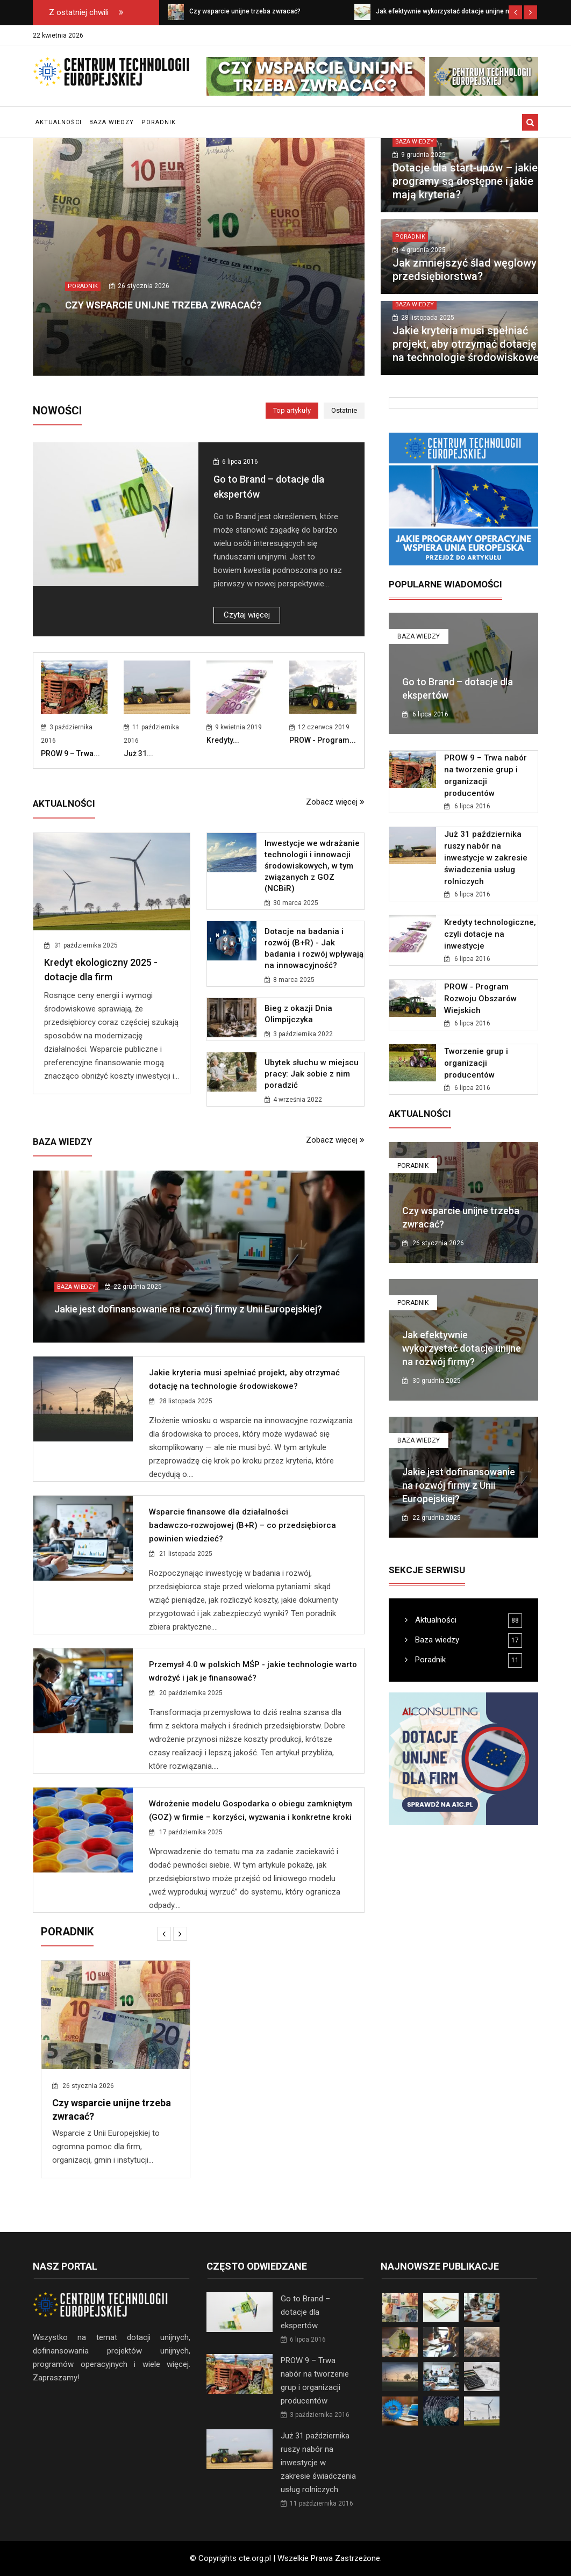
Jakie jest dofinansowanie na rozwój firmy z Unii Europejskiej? (188, 1309)
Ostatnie (344, 410)
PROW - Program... (322, 740)
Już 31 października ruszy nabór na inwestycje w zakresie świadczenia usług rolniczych (485, 857)
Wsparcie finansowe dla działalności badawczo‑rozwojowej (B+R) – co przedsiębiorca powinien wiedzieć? (242, 1525)
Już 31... (138, 753)
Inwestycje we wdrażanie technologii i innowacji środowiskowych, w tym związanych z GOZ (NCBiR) (312, 865)
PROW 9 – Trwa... (70, 753)
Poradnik (158, 122)
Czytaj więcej (247, 615)
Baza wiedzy (111, 122)
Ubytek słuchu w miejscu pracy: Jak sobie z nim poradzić (312, 1074)
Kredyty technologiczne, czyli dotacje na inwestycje (490, 934)
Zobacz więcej (335, 802)
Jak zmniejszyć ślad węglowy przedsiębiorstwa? (464, 269)
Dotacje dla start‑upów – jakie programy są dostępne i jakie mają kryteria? (465, 181)
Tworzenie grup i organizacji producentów (476, 1063)
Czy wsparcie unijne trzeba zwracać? (163, 305)
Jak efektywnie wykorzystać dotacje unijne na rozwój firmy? (461, 1348)
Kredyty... (222, 740)
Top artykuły (292, 410)
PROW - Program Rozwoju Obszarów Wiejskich (480, 998)
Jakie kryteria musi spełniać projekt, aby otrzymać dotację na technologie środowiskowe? (468, 344)
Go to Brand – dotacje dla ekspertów (305, 2312)
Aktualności (58, 122)
